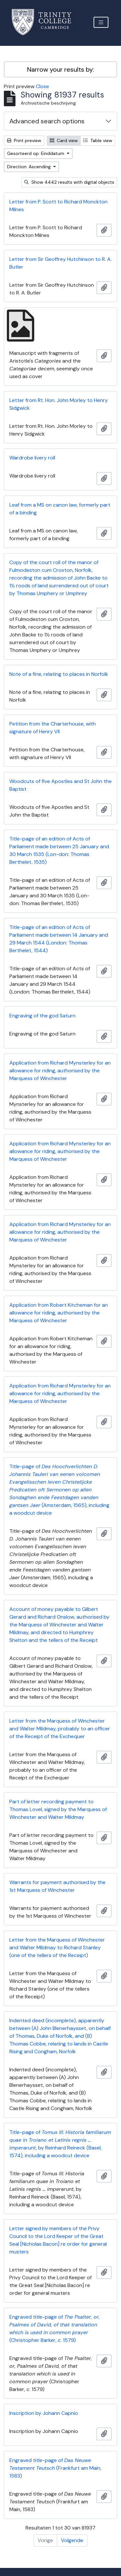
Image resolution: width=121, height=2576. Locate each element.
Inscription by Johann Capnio (43, 2413)
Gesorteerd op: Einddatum (36, 153)
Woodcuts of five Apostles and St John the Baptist (60, 785)
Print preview (24, 140)
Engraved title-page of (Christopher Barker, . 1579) (54, 2328)
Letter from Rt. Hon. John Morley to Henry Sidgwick (58, 404)
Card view (64, 140)
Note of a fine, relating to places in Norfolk (58, 674)
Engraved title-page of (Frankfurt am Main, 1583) (55, 2468)
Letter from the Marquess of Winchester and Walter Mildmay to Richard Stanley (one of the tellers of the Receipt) (57, 1947)
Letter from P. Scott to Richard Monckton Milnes (58, 205)
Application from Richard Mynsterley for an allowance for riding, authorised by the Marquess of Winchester (60, 1070)
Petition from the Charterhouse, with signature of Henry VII (52, 727)
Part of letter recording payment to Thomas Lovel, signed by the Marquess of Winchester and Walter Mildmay (58, 1809)
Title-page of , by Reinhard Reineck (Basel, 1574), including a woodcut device (60, 2144)
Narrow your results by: (60, 69)
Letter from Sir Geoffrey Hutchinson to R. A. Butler (60, 263)
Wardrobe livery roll (32, 457)
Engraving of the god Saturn (42, 1015)
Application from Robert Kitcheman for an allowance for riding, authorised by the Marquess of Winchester (58, 1313)
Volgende (72, 2540)
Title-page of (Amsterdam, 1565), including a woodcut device (59, 1489)
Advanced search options (47, 121)
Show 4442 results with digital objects (69, 182)
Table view (97, 140)
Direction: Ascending (29, 167)
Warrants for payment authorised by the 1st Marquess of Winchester (57, 1886)
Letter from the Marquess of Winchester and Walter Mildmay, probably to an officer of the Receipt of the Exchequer (59, 1728)
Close (42, 86)
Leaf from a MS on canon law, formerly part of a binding (59, 508)
